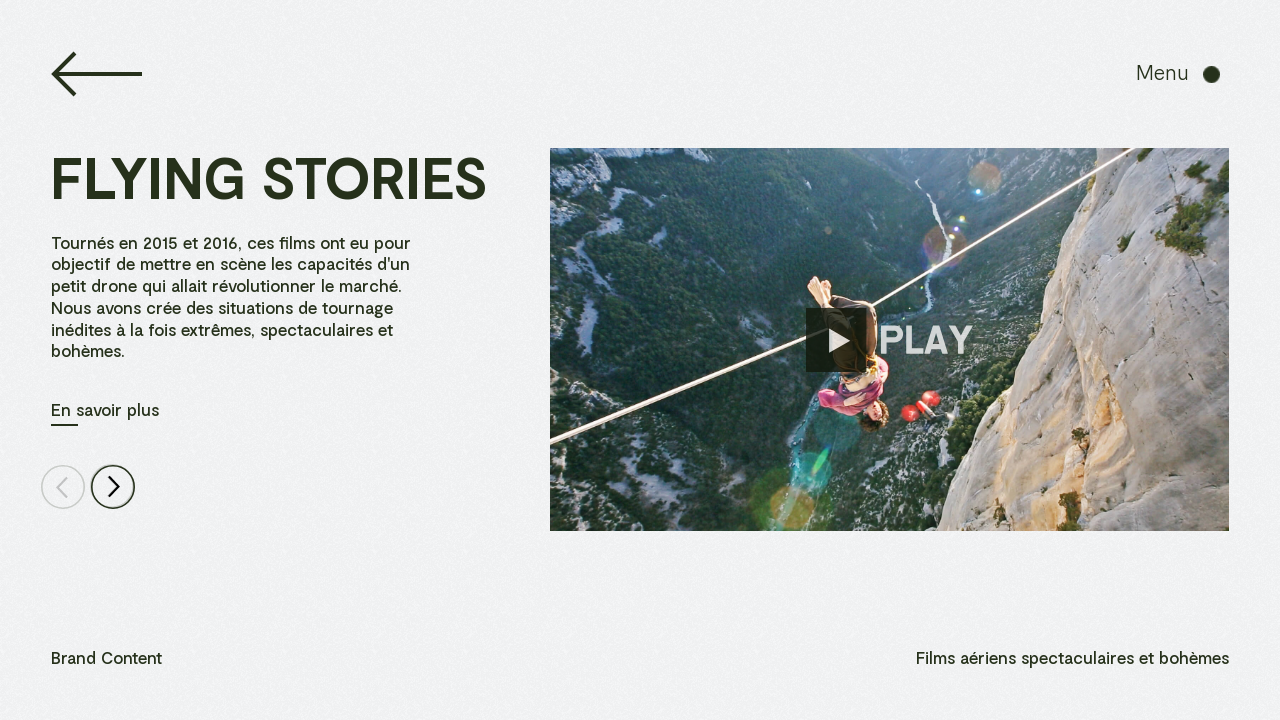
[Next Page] (112, 486)
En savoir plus (105, 409)
